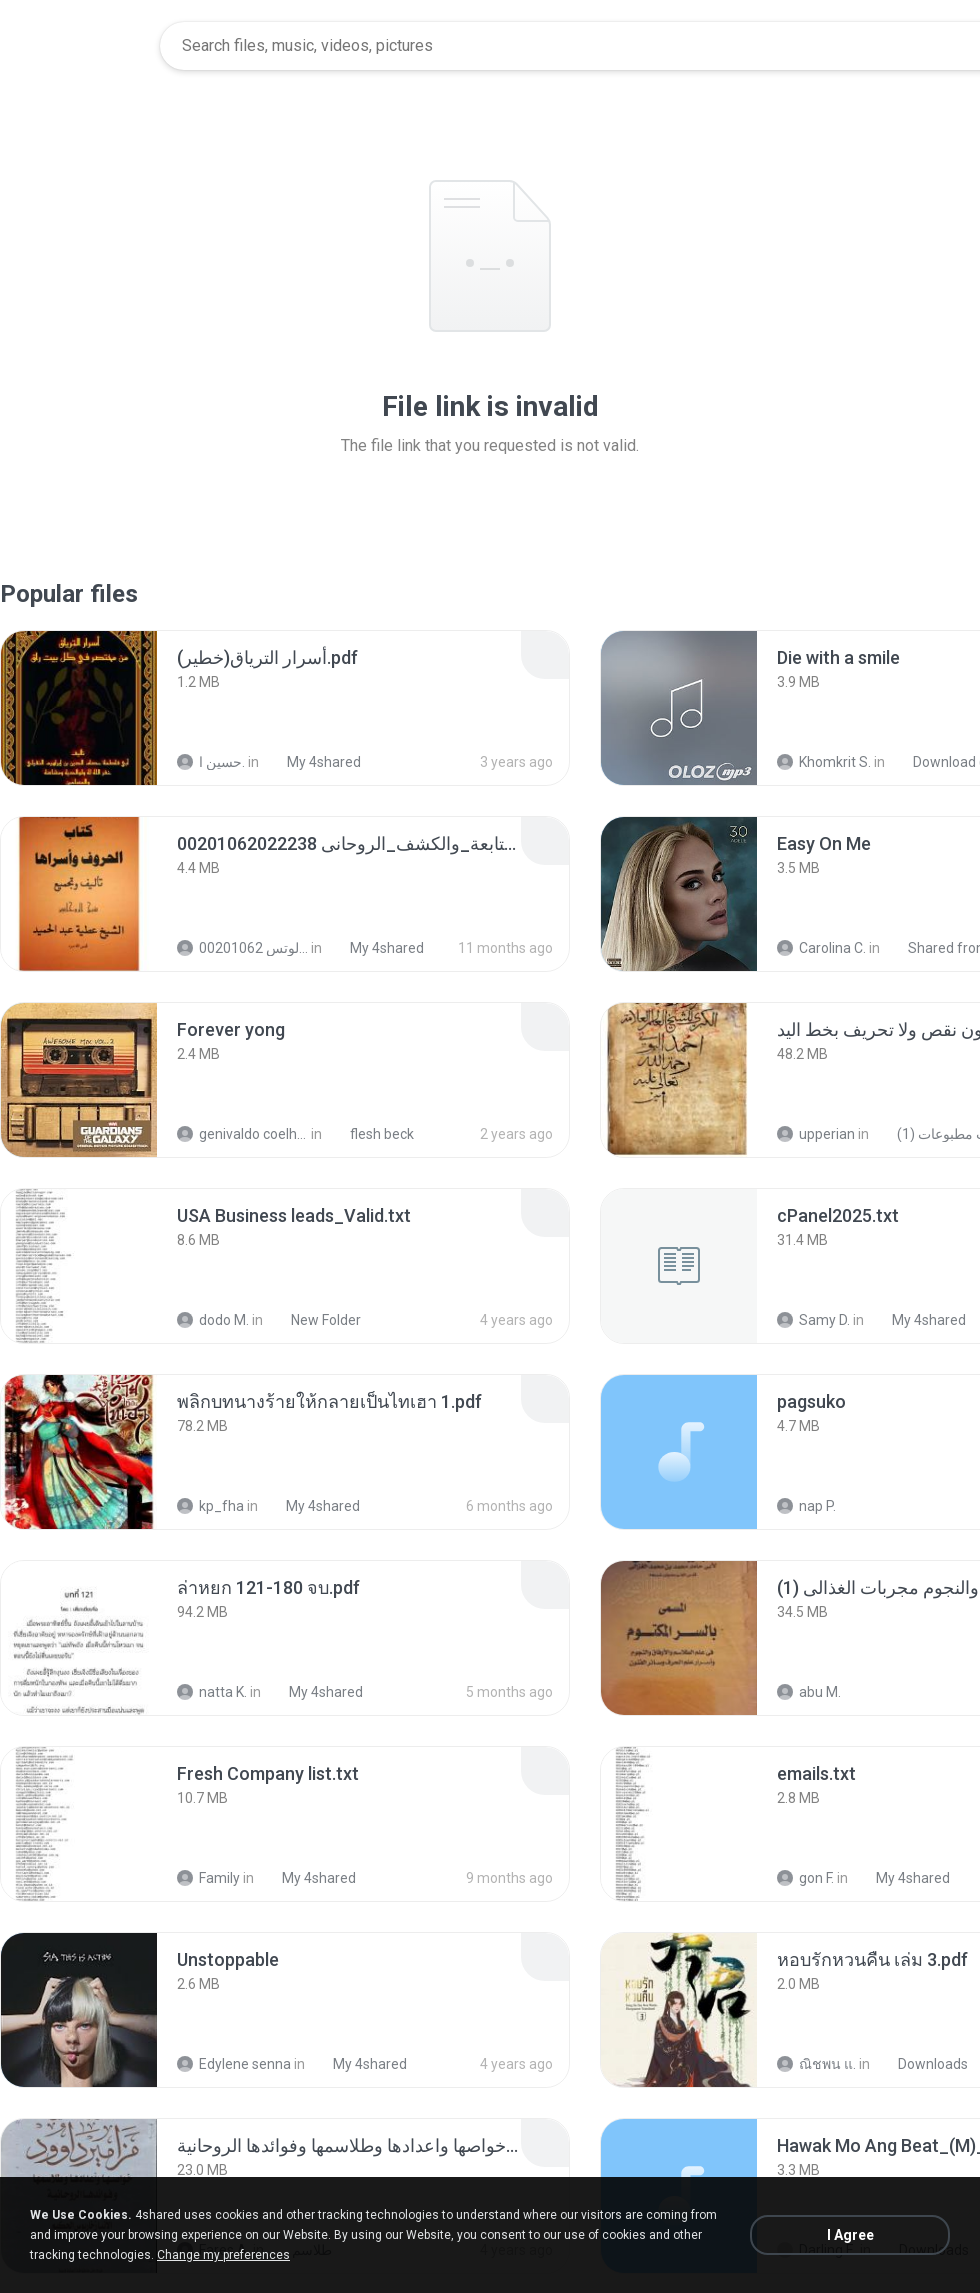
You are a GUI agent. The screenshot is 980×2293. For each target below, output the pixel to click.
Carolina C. (821, 948)
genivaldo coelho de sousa (242, 1134)
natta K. (212, 1692)
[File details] (79, 708)
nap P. (806, 1506)
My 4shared (313, 762)
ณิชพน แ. (816, 2064)
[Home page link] (81, 46)
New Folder (315, 1320)
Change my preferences (223, 2255)
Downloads (922, 2064)
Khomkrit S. (824, 762)
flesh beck (371, 1134)
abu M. (809, 1692)
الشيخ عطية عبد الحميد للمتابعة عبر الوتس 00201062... (242, 948)
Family (208, 1878)
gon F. (805, 1878)
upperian (816, 1134)
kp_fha (210, 1506)
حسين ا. (211, 762)
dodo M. (213, 1320)
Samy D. (813, 1320)
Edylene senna (234, 2064)
